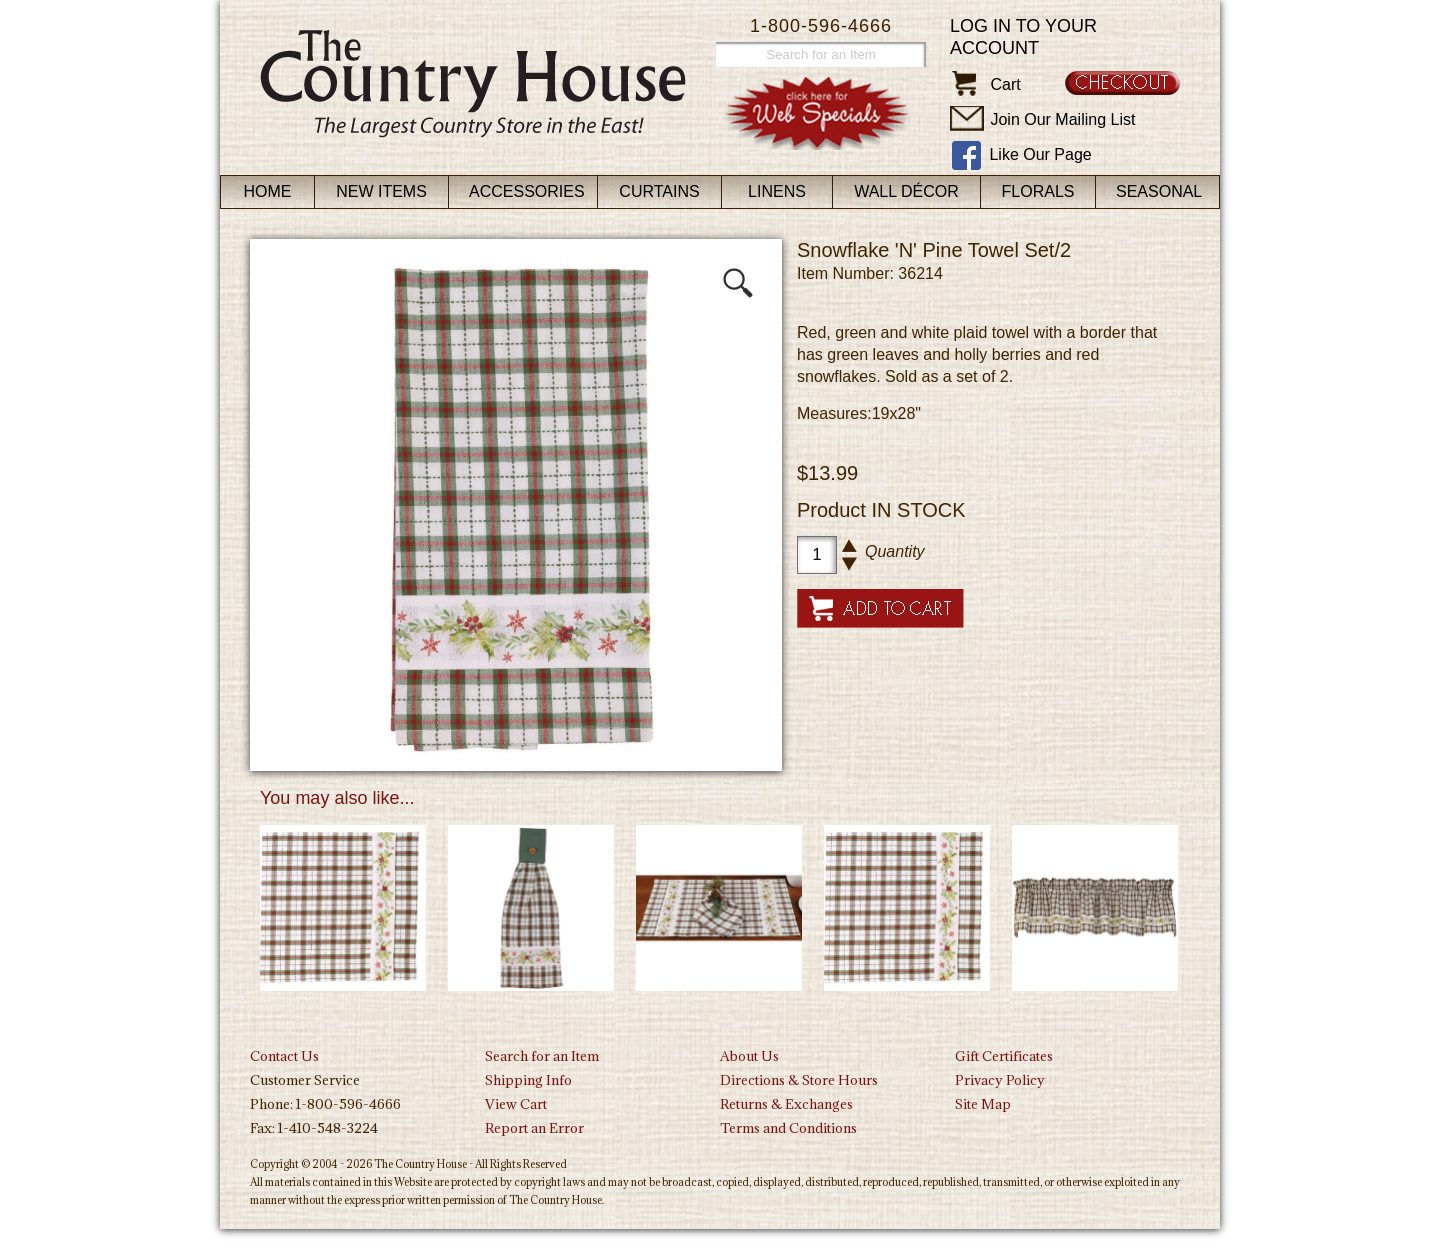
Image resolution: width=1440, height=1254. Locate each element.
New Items (381, 191)
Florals (1038, 191)
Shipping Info (528, 1080)
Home (268, 191)
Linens (777, 191)
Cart (1005, 84)
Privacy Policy (1000, 1080)
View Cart (516, 1104)
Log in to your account (1023, 37)
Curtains (659, 191)
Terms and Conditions (788, 1128)
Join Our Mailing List (1062, 119)
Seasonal (1159, 191)
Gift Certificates (1004, 1056)
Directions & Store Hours (799, 1080)
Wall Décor (906, 191)
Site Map (983, 1104)
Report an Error (534, 1128)
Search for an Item (542, 1056)
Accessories (527, 191)
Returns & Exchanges (786, 1104)
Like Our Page (1040, 154)
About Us (749, 1056)
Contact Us (284, 1056)
